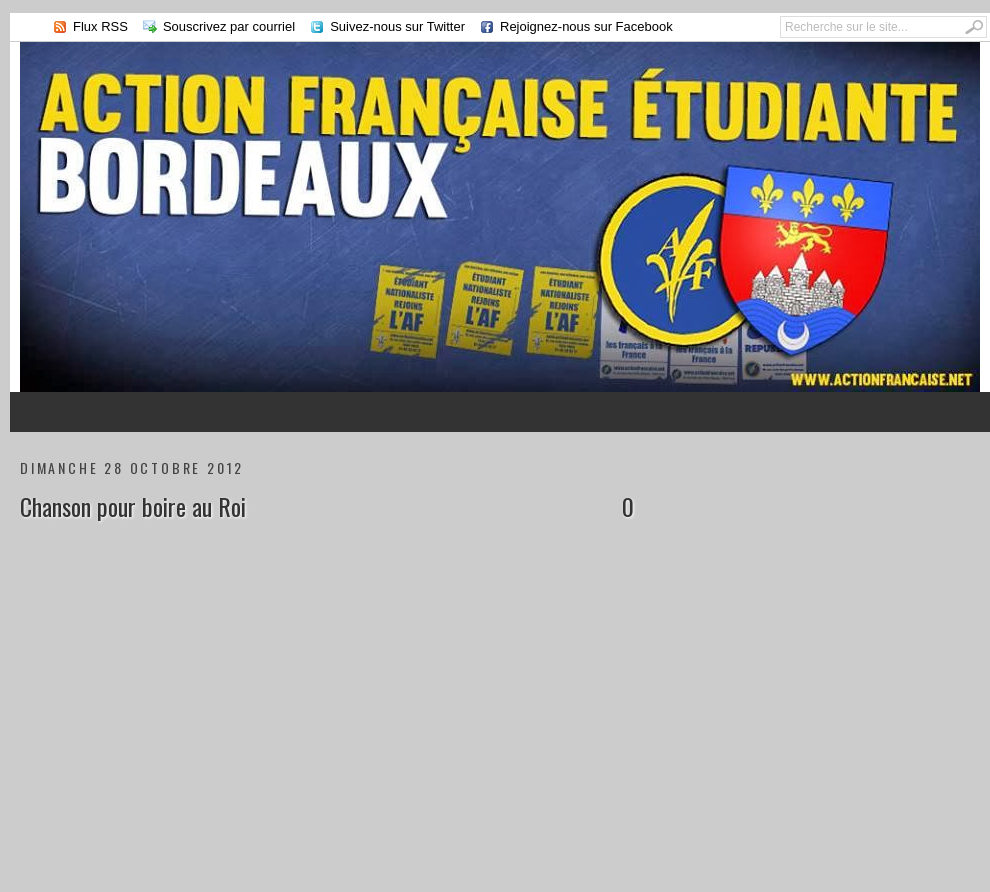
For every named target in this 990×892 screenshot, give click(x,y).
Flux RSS (100, 26)
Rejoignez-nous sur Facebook (586, 26)
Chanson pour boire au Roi (133, 506)
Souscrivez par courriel (229, 26)
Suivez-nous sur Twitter (397, 26)
